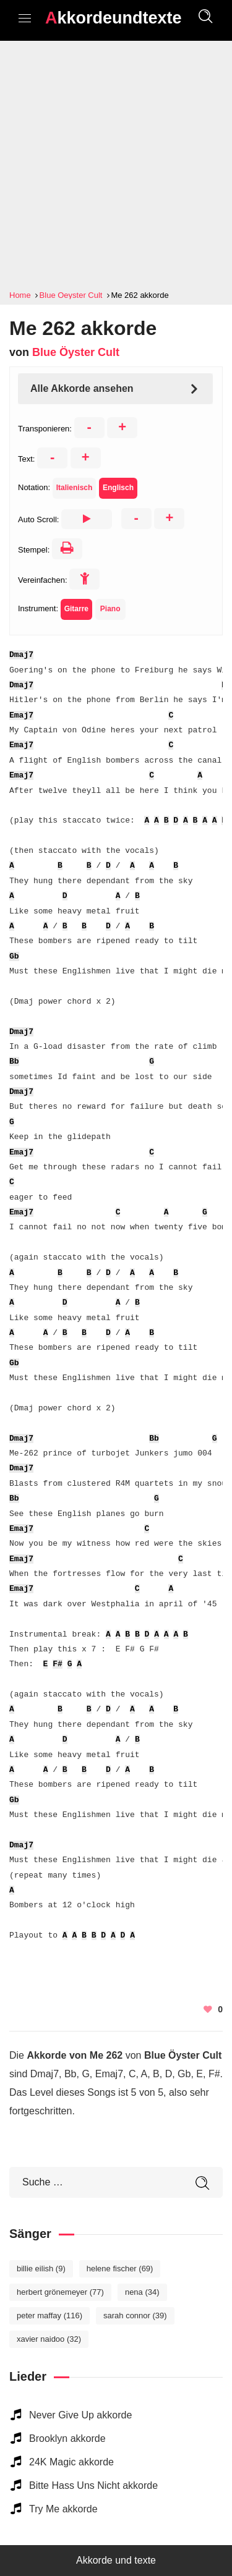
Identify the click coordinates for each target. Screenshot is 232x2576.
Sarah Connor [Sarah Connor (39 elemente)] (135, 2315)
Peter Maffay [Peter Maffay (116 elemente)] (49, 2315)
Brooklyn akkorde (67, 2438)
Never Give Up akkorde (80, 2415)
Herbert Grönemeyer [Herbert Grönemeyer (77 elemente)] (60, 2292)
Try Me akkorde (63, 2509)
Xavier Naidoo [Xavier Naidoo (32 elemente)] (49, 2339)
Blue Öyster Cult (75, 352)
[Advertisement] (116, 165)
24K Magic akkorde (71, 2462)
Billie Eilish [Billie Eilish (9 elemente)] (41, 2268)
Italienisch (74, 487)
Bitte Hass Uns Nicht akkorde (93, 2485)
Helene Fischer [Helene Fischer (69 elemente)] (120, 2268)
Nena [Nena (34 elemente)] (142, 2292)
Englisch (118, 487)
